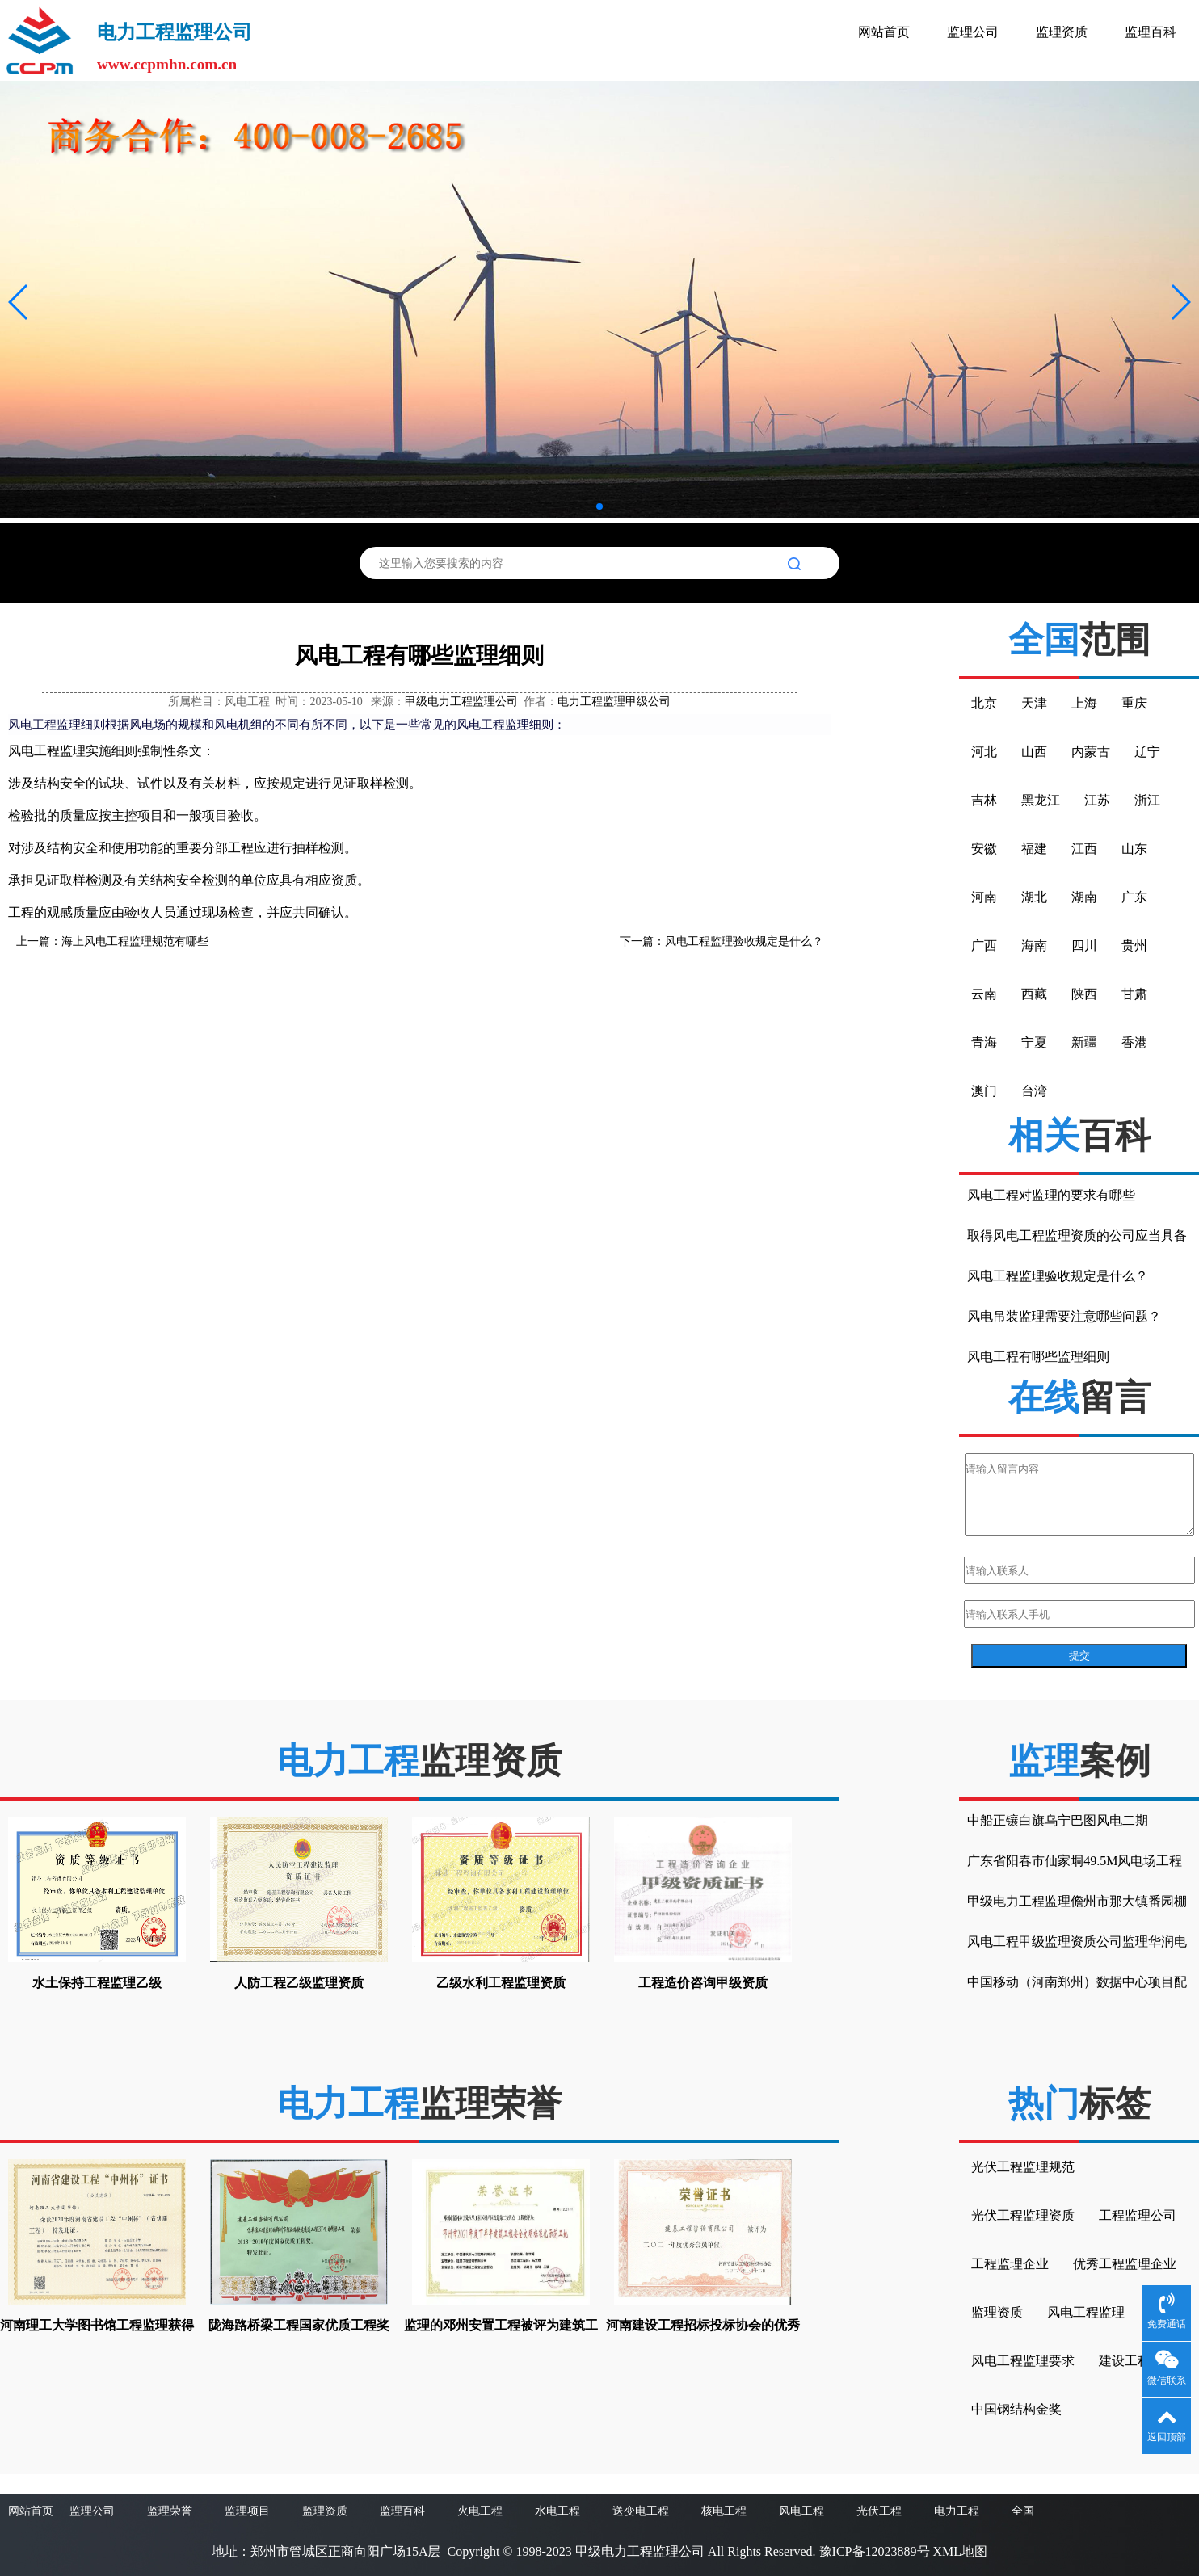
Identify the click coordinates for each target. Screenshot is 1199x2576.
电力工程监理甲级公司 (614, 701)
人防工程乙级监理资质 (299, 1982)
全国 (1023, 2511)
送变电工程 (640, 2511)
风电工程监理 (1086, 2312)
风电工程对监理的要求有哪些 (1051, 1195)
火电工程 (480, 2511)
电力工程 (956, 2511)
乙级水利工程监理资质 (501, 1982)
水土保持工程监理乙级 (97, 1982)
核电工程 (724, 2511)
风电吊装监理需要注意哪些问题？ (1064, 1316)
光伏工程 (879, 2511)
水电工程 (557, 2511)
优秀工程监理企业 (1124, 2264)
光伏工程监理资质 (1023, 2215)
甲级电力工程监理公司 (461, 701)
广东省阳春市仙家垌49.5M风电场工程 (1074, 1861)
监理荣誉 (169, 2511)
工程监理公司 (1137, 2215)
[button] (19, 302)
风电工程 (801, 2511)
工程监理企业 (1010, 2264)
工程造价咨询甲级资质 (703, 1982)
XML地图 (960, 2551)
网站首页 (884, 32)
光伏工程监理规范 (1023, 2167)
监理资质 (1062, 32)
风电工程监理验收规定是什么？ (744, 941)
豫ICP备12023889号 (874, 2551)
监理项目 (247, 2511)
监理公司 (973, 32)
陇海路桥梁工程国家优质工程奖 (298, 2325)
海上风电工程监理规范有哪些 (134, 941)
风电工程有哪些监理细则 (1038, 1357)
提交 (1079, 1655)
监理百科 (1150, 32)
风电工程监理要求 (1023, 2361)
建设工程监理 (1137, 2361)
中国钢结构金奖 (1016, 2409)
